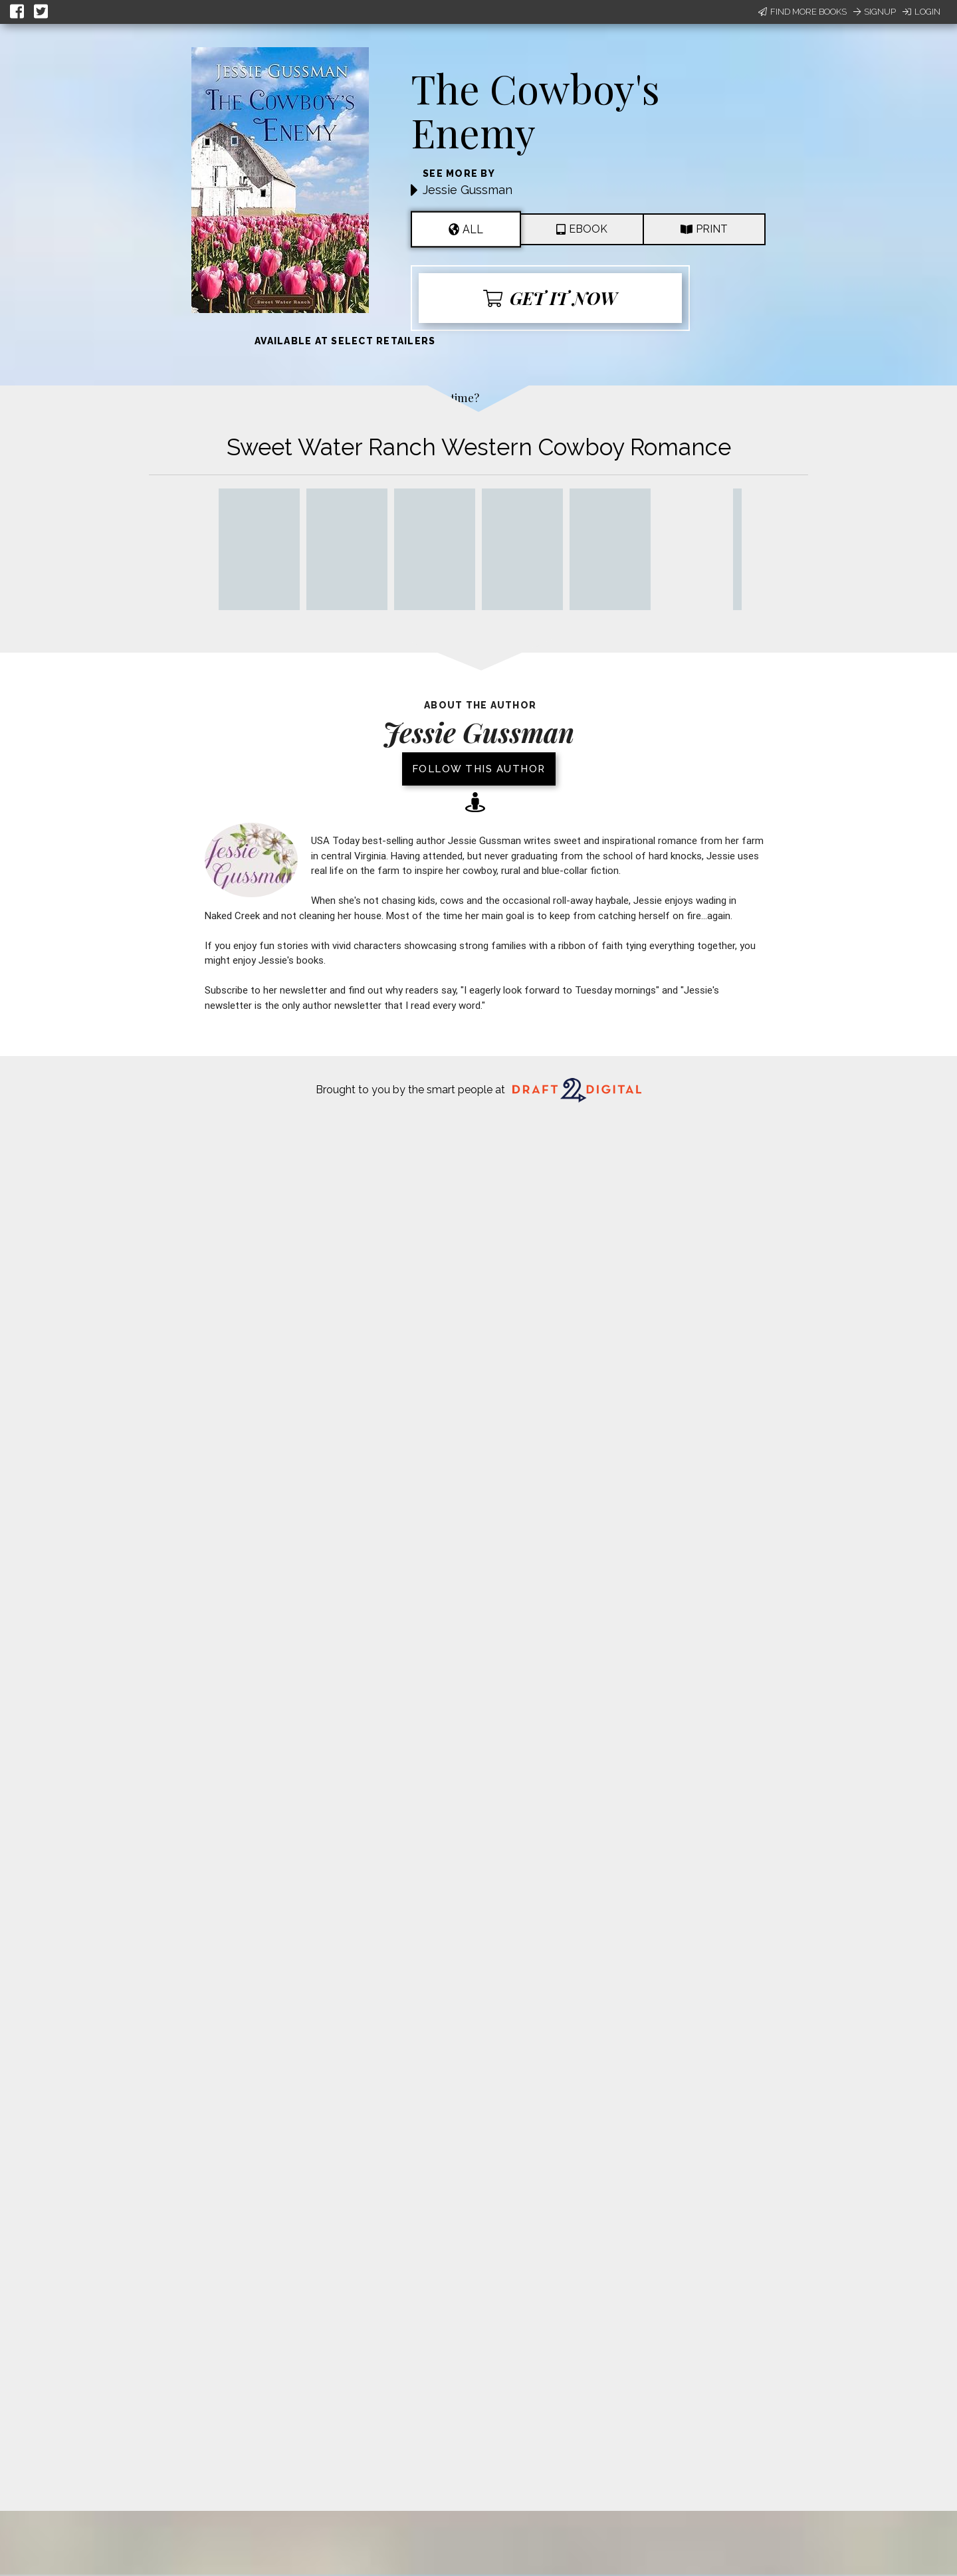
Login (921, 12)
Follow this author (479, 769)
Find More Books (802, 12)
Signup (874, 12)
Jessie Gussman (467, 190)
